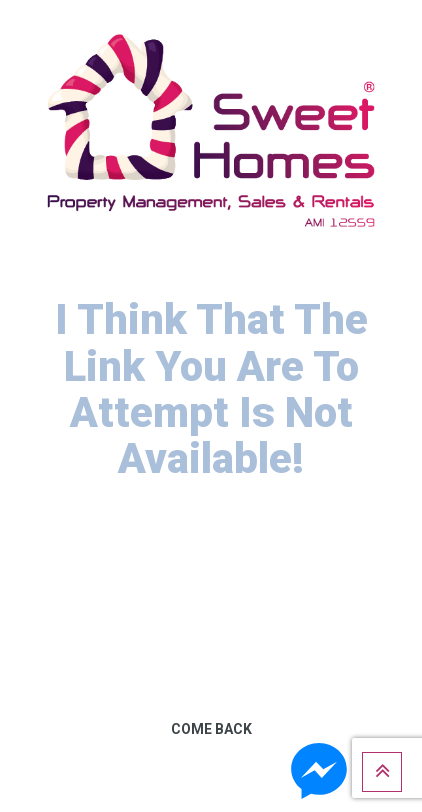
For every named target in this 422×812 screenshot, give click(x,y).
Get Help (211, 791)
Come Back (211, 729)
